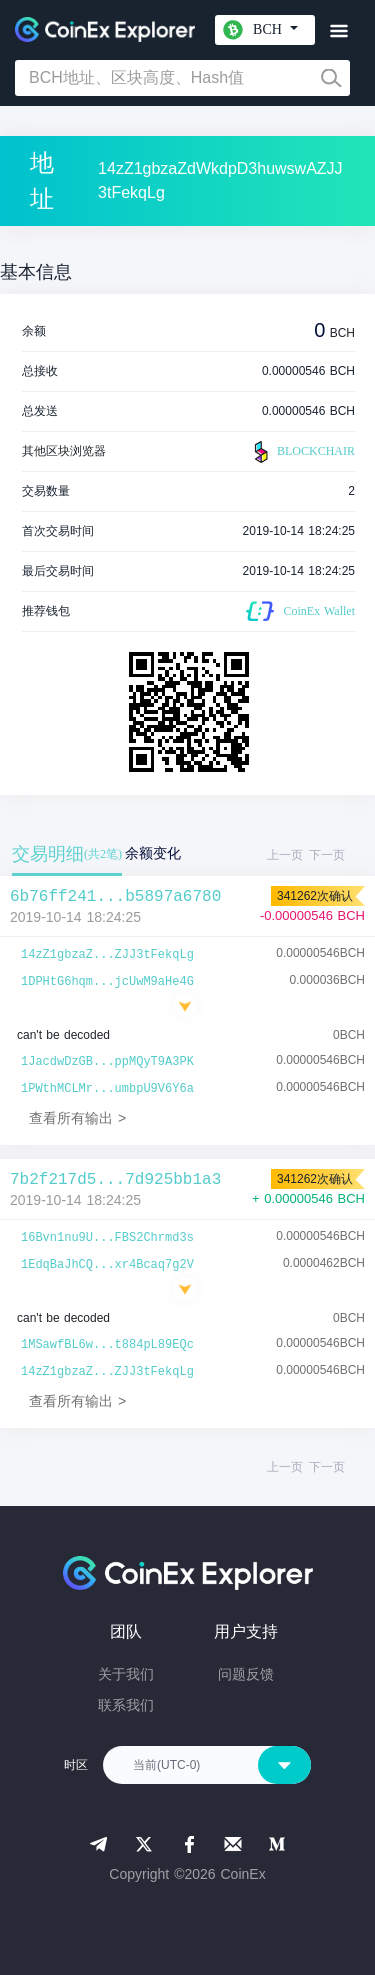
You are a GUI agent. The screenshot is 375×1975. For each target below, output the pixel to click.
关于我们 (126, 1674)
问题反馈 (246, 1674)
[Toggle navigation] (338, 31)
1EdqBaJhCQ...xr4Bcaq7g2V (107, 1265)
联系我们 (126, 1705)
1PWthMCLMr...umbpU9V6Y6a (107, 1089)
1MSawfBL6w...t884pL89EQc (107, 1345)
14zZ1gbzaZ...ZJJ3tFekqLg (107, 955)
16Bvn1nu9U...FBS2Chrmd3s (107, 1238)
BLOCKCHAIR (302, 452)
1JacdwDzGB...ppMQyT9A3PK (107, 1062)
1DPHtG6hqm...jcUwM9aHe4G (107, 982)
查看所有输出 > (77, 1118)
